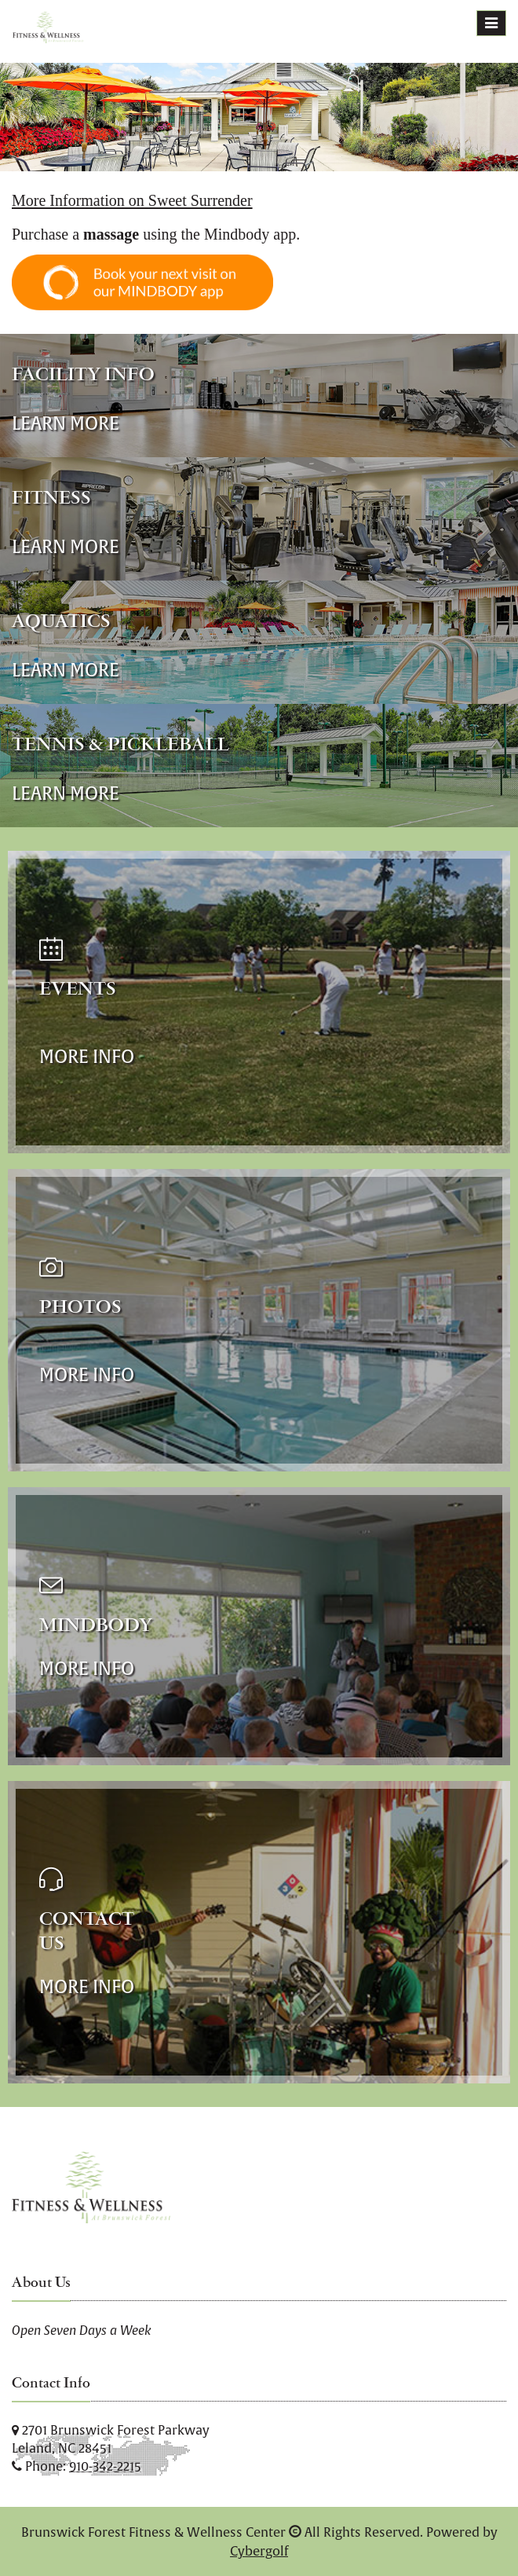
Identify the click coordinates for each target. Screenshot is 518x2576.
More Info (86, 1056)
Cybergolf (259, 2551)
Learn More (65, 423)
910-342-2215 (105, 2466)
